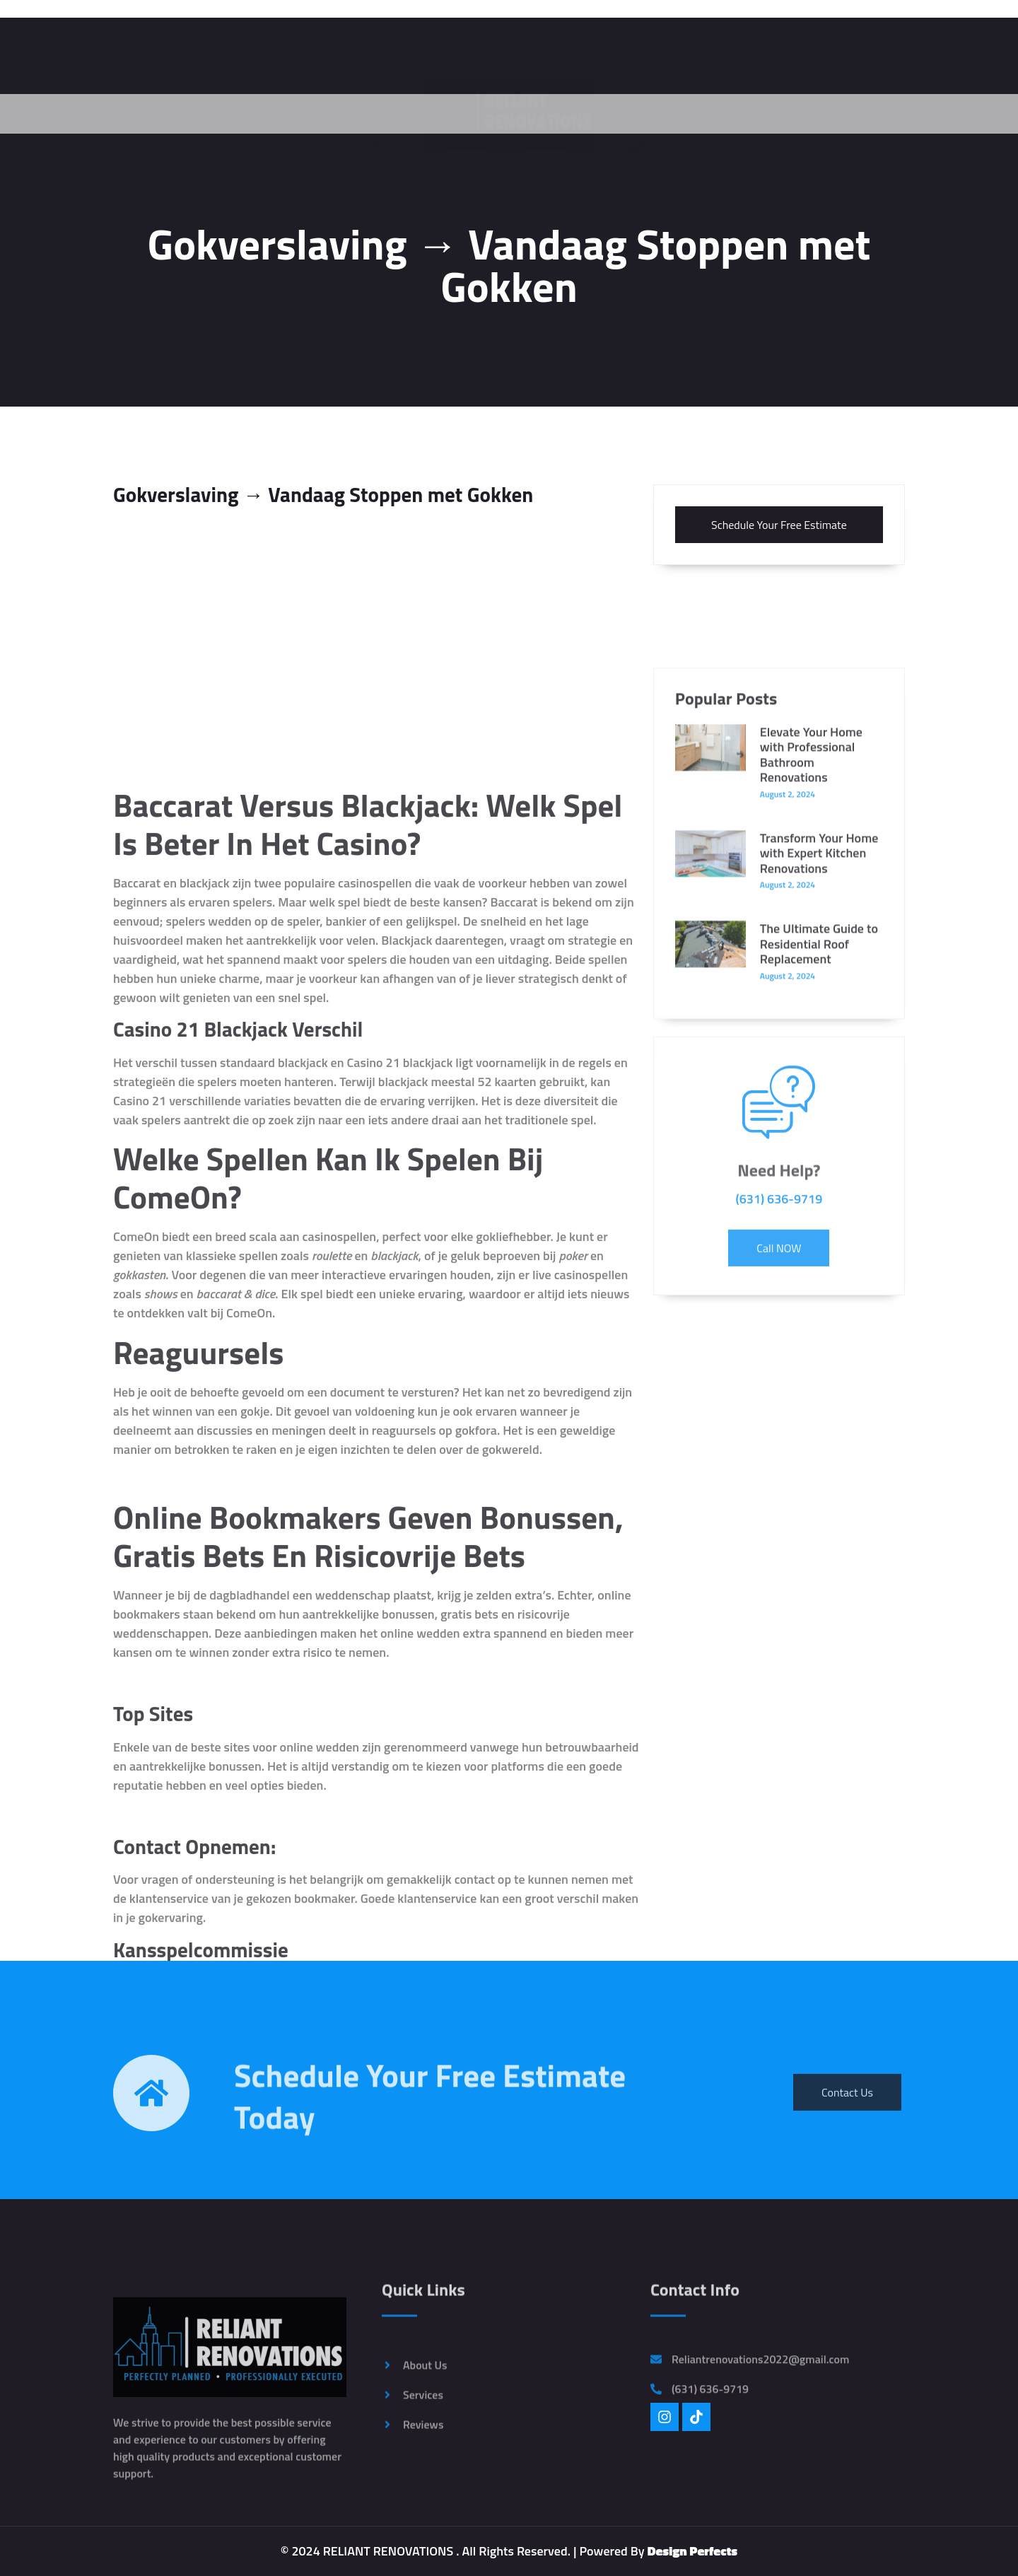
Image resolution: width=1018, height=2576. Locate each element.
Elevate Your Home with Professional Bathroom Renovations (811, 945)
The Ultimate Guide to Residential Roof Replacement (819, 1135)
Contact (627, 114)
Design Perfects (693, 2550)
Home (386, 114)
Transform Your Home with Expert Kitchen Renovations (819, 1043)
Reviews (546, 114)
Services (463, 114)
